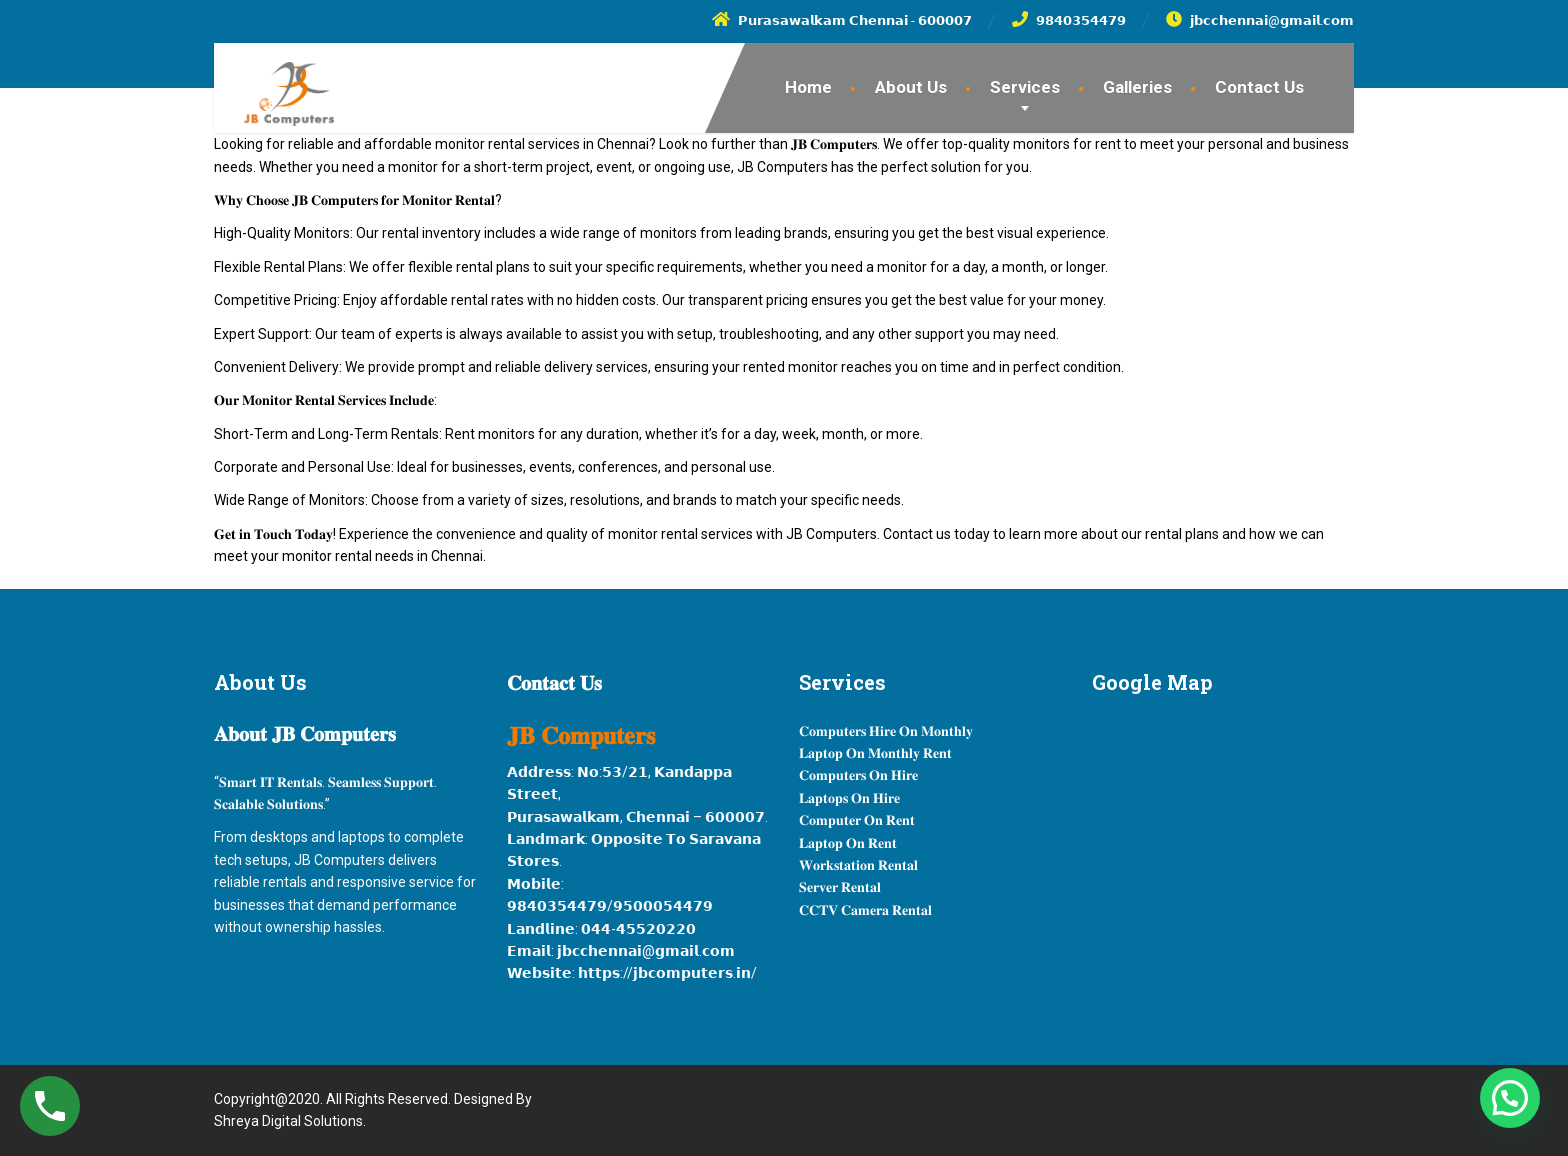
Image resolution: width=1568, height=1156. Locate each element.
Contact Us (1259, 87)
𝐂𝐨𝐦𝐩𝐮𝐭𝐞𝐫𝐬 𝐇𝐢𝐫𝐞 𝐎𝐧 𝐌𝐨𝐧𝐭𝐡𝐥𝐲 (886, 731)
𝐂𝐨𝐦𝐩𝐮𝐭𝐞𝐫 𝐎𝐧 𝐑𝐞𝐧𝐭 (857, 820)
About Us (911, 87)
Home (808, 87)
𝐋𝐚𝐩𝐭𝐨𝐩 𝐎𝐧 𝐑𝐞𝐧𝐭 (848, 843)
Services (1025, 87)
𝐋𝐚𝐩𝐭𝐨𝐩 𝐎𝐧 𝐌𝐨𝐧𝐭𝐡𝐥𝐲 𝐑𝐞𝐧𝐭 (875, 753)
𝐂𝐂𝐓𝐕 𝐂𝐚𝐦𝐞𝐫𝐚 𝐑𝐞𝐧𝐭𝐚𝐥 (865, 910)
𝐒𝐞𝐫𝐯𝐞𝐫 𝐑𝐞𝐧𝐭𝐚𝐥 (840, 887)
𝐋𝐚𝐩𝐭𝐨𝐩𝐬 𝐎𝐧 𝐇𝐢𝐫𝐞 (849, 798)
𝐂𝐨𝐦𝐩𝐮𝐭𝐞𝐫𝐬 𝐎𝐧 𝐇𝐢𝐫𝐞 (858, 775)
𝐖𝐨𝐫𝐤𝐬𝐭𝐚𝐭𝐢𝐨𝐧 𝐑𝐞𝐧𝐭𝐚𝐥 (858, 865)
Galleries (1137, 87)
